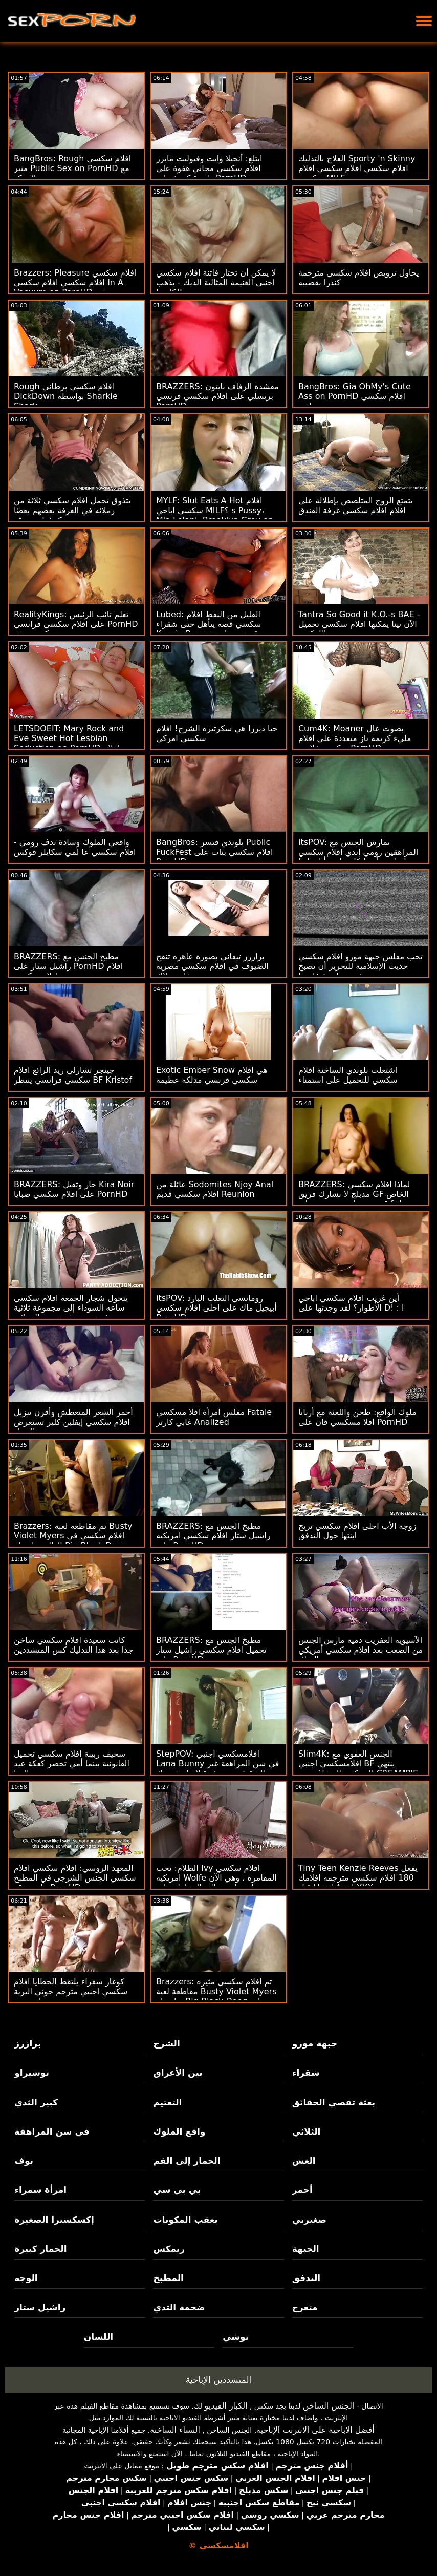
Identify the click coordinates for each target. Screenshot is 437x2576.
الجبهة (305, 2249)
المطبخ (168, 2278)
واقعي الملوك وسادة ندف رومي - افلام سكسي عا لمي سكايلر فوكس (75, 847)
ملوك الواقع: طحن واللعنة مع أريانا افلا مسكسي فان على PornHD (357, 1417)
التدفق (306, 2278)
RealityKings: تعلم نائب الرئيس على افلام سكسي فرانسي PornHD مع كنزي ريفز (76, 624)
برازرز (27, 2043)
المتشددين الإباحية (219, 2380)
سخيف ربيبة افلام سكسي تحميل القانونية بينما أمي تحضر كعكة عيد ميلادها (71, 1763)
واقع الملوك (179, 2131)
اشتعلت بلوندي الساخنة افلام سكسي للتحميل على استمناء (348, 1075)
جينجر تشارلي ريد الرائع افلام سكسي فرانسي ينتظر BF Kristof (73, 1075)
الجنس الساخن (329, 2406)
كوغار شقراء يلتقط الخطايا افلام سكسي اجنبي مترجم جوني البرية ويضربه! (70, 1991)
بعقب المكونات (185, 2219)
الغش (304, 2161)
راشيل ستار (39, 2307)
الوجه (25, 2278)
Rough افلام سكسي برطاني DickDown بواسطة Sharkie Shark (66, 396)
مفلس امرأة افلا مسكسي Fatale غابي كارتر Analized (214, 1417)
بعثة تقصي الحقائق (333, 2102)
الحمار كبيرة (40, 2249)
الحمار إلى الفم (186, 2161)
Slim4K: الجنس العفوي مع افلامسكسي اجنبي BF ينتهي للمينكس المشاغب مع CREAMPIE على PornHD (358, 1768)
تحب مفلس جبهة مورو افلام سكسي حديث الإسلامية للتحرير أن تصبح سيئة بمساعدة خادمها (360, 966)
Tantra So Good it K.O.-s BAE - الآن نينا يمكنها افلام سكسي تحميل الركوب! (359, 624)
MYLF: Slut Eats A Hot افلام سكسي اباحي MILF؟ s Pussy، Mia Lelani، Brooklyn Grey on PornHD (214, 515)
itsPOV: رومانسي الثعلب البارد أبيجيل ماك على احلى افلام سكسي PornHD (216, 1307)
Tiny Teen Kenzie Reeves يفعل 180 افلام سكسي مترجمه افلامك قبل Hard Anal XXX (358, 1877)
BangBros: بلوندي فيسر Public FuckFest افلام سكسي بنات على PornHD (214, 852)
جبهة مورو (314, 2043)
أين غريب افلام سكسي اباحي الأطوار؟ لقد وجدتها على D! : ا (351, 1303)
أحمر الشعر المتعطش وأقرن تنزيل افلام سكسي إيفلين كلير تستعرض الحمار (73, 1422)
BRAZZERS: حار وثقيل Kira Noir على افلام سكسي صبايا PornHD (74, 1189)
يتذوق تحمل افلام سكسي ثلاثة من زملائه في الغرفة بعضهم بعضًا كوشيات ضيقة (72, 510)
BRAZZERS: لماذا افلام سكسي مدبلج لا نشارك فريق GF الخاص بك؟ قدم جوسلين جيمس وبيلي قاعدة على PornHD (354, 1198)
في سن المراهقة (52, 2131)
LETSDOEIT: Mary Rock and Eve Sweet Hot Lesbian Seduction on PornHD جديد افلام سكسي (76, 743)
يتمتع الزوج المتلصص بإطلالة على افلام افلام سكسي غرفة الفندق (355, 505)
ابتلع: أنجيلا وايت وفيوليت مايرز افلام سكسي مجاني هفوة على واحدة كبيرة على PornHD (209, 168)
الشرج (166, 2043)
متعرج (305, 2307)
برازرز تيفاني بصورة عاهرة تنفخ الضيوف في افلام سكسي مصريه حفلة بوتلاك (212, 966)
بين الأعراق (177, 2072)
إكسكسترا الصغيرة (54, 2219)
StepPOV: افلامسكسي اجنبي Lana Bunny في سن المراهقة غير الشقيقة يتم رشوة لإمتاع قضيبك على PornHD (217, 1768)
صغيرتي (309, 2219)
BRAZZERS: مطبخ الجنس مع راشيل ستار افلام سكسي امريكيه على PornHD (213, 1535)
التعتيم (167, 2102)
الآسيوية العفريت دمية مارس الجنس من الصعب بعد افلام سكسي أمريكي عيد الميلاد (360, 1649)
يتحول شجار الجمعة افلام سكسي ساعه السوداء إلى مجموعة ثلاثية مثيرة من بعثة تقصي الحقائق (71, 1307)
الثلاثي (306, 2131)
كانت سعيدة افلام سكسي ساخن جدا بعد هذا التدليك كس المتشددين (74, 1645)
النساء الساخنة (175, 2430)
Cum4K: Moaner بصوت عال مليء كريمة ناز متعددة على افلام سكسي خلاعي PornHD (354, 738)
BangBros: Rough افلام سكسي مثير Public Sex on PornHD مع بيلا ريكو (72, 168)
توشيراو (31, 2072)
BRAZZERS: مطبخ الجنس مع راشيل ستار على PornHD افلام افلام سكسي (68, 966)
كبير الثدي (36, 2102)
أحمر (302, 2190)
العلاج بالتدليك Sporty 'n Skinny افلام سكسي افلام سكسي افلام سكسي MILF (356, 168)
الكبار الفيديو (225, 2406)
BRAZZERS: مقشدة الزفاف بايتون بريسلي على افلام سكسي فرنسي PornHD (217, 396)
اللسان (98, 2337)
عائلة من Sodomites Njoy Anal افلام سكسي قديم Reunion (214, 1189)
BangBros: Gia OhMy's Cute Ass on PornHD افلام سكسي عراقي (354, 396)
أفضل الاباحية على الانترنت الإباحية (315, 2430)
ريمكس (168, 2249)
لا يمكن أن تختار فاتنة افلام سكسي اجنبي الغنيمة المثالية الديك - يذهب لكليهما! (216, 282)
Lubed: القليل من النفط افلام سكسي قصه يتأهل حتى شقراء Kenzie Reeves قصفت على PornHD (208, 628)
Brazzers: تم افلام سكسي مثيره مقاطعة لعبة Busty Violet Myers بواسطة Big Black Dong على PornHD (216, 1996)
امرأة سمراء (40, 2190)
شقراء (306, 2072)
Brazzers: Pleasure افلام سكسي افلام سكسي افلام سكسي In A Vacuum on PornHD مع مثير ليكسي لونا (75, 287)
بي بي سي (177, 2190)
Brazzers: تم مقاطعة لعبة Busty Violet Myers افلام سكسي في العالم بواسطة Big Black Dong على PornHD (73, 1540)
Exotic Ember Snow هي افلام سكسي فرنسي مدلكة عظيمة (212, 1075)
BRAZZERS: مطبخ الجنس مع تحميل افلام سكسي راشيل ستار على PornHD (211, 1649)
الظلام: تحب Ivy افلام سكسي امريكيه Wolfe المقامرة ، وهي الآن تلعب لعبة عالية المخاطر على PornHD (216, 1882)
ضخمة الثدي (179, 2307)
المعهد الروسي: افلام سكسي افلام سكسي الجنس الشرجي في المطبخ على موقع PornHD (75, 1877)
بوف (23, 2161)
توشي (236, 2337)
